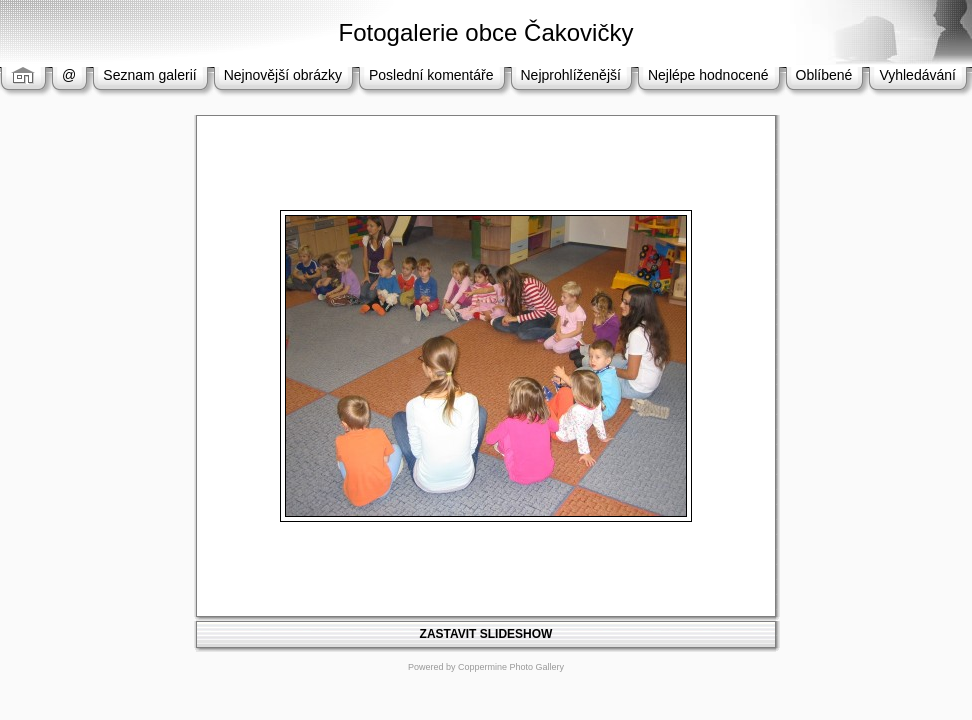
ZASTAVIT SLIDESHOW (486, 634)
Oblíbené (824, 75)
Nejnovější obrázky (283, 75)
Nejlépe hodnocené (708, 75)
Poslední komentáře (431, 75)
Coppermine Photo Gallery (511, 667)
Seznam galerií (149, 75)
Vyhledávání (917, 75)
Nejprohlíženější (571, 75)
